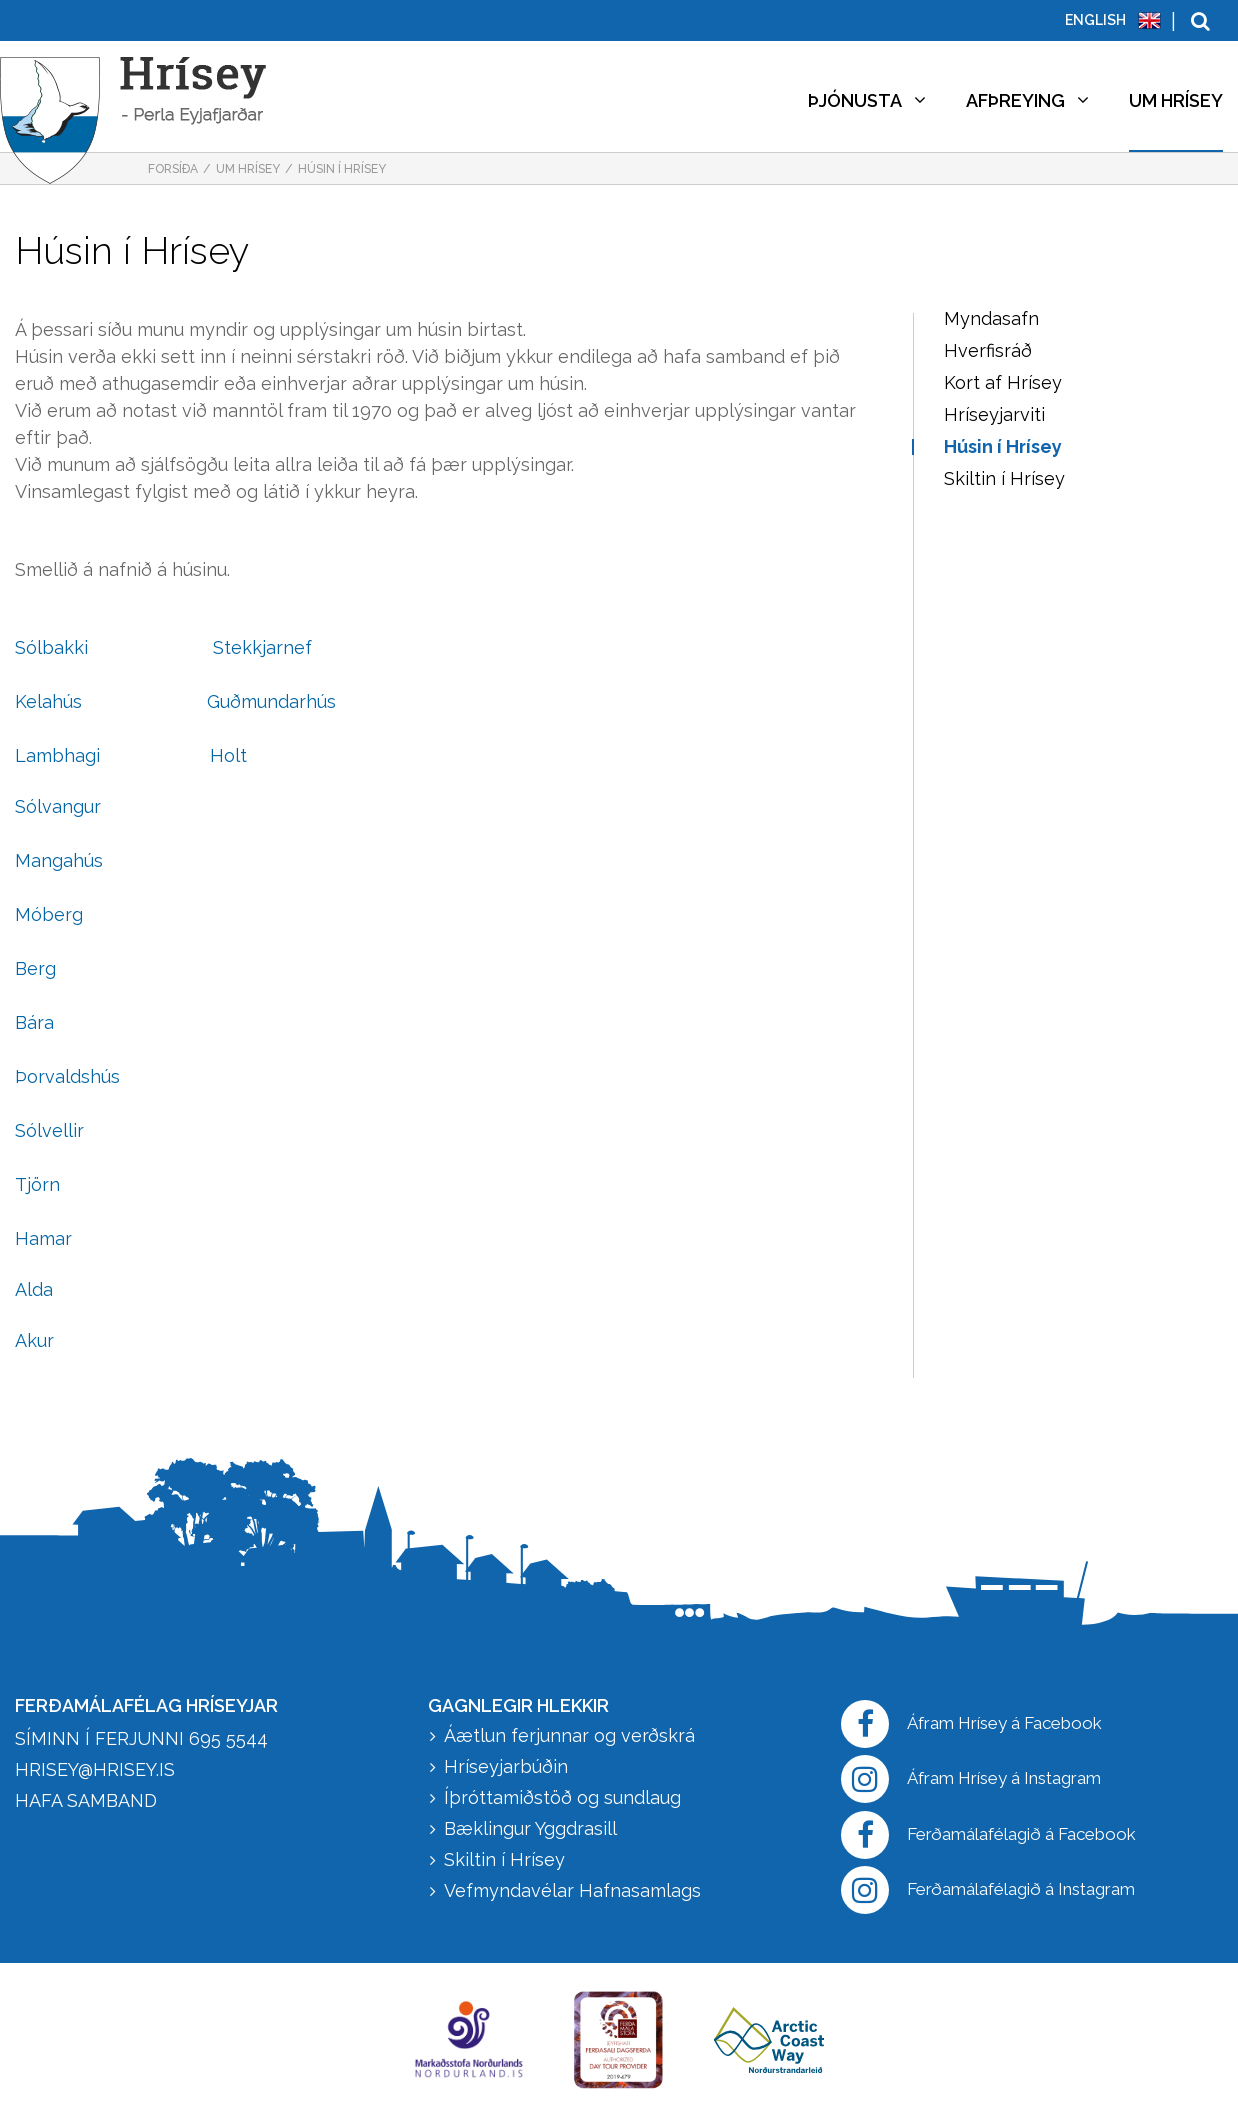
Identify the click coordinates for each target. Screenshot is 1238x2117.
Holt (228, 755)
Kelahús (48, 701)
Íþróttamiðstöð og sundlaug (562, 1797)
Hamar (43, 1238)
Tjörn (37, 1184)
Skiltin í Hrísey (504, 1859)
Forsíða (173, 169)
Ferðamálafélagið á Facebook (988, 1835)
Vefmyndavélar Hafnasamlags (575, 1890)
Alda (34, 1289)
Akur (34, 1340)
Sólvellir (49, 1130)
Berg (35, 968)
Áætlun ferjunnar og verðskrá (569, 1735)
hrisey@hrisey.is (95, 1769)
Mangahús (59, 860)
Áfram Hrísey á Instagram (971, 1779)
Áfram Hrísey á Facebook (971, 1724)
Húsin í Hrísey (342, 169)
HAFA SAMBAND (86, 1800)
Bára (34, 1022)
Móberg (49, 914)
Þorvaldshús (67, 1076)
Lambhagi (57, 755)
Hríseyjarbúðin (506, 1766)
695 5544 (228, 1738)
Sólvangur (58, 806)
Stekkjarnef (262, 647)
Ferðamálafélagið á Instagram (988, 1890)
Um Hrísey (248, 169)
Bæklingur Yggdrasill (530, 1828)
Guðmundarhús (271, 701)
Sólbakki (51, 647)
